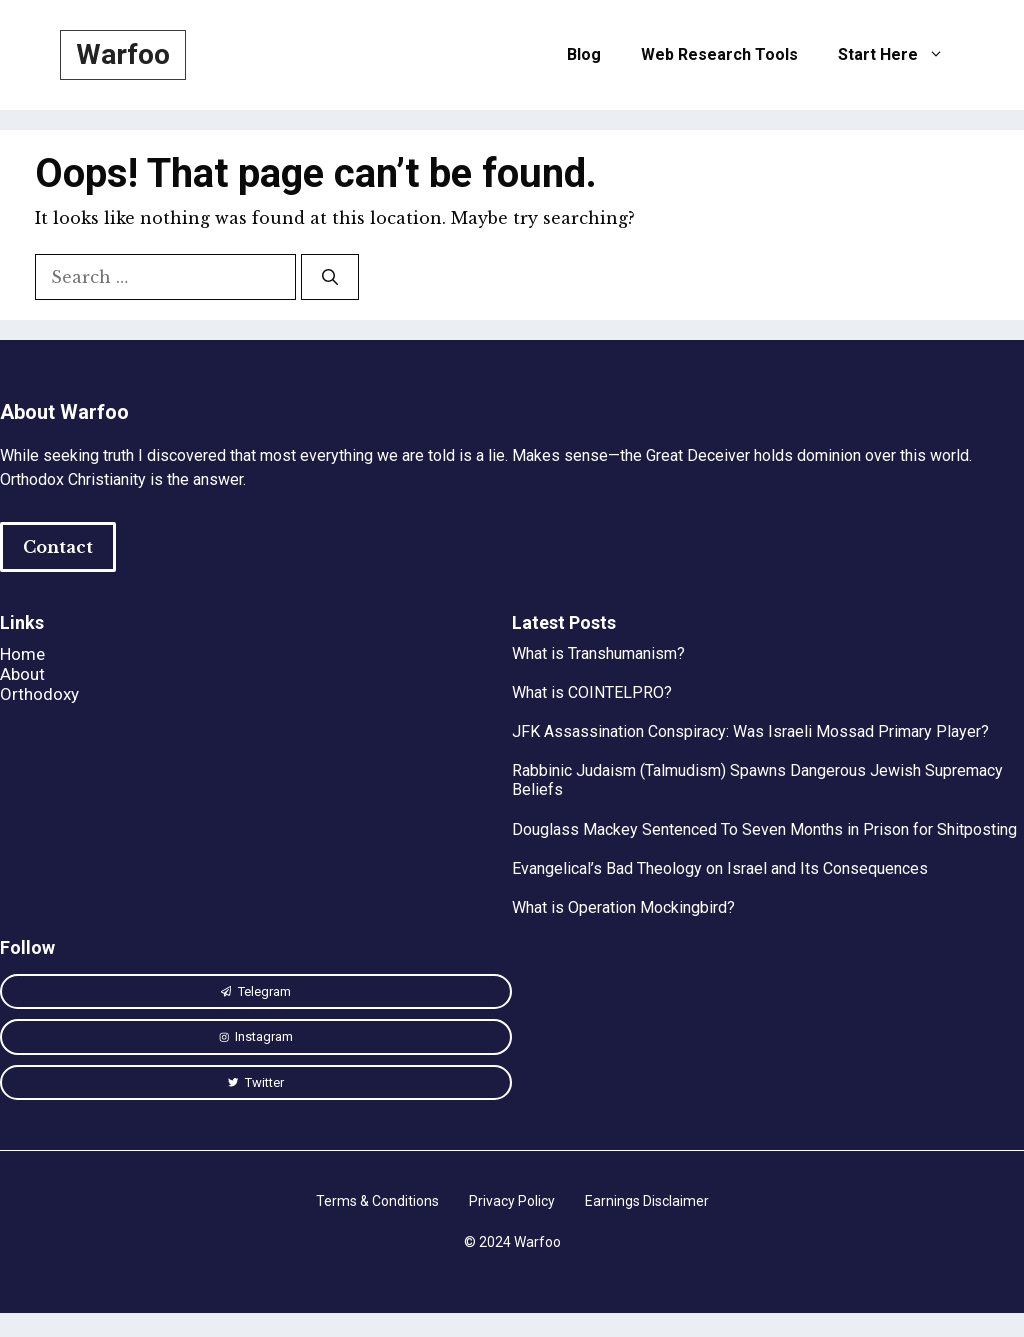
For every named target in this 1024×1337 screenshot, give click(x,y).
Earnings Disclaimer (647, 1201)
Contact (58, 547)
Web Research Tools (719, 54)
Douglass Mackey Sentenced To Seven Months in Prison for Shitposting (764, 829)
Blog (584, 54)
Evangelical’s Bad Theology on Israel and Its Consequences (720, 868)
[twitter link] (256, 1083)
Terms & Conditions (377, 1201)
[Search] (330, 277)
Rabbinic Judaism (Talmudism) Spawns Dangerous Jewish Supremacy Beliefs (757, 780)
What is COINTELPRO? (592, 692)
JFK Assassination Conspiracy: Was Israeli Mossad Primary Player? (750, 731)
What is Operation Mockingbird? (623, 907)
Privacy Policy (512, 1201)
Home (22, 654)
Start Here (901, 55)
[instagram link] (256, 992)
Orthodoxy (39, 694)
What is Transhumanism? (598, 653)
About (22, 674)
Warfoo (123, 54)
